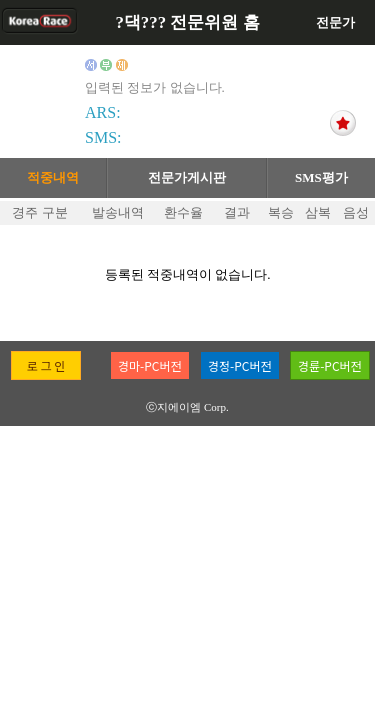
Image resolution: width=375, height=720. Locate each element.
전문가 (335, 22)
